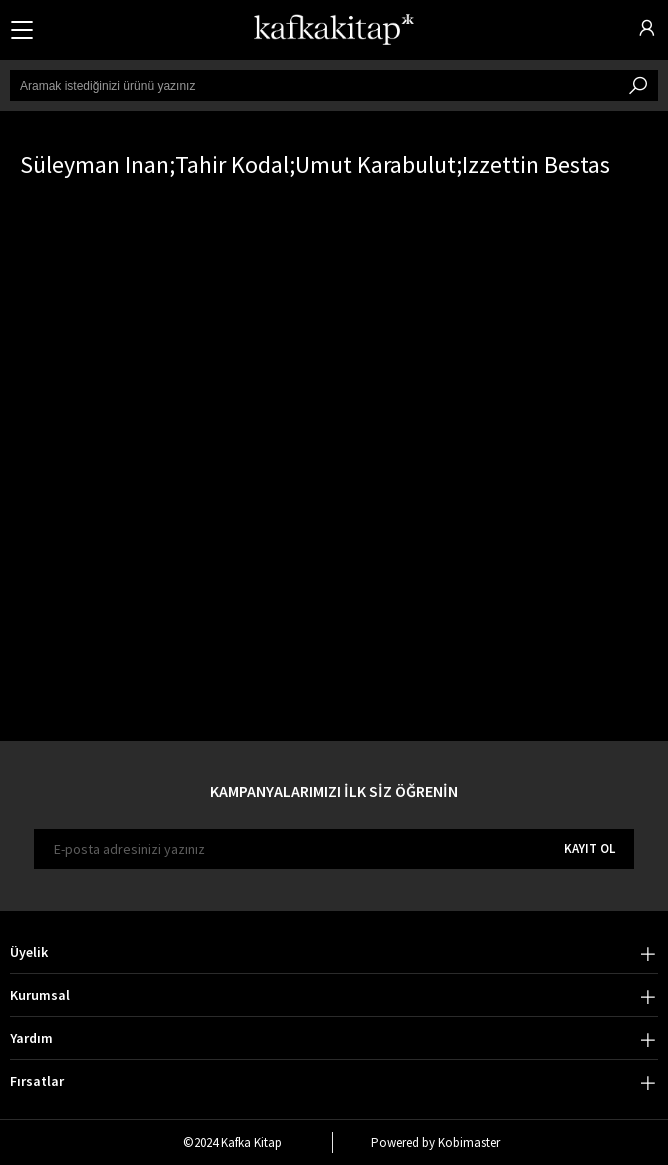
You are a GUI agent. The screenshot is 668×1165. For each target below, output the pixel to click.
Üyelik (29, 952)
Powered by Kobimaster (435, 1142)
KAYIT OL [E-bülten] (589, 848)
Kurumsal (40, 995)
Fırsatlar (37, 1081)
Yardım (31, 1038)
